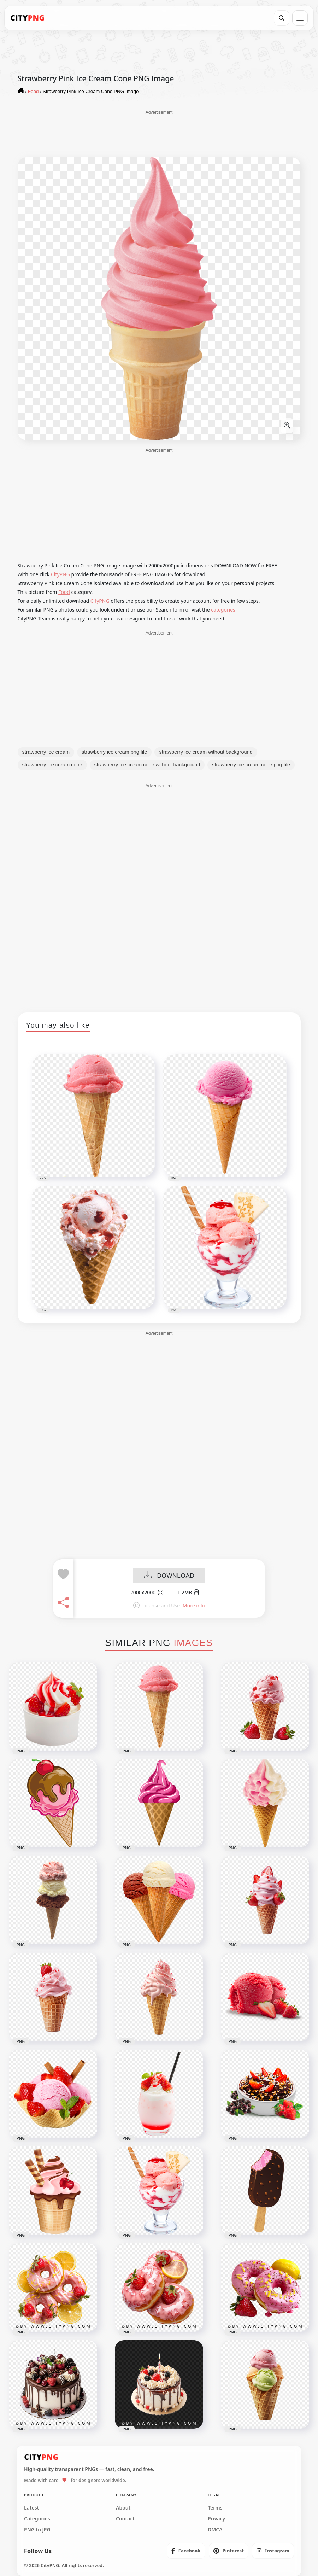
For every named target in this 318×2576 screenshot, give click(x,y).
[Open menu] (300, 18)
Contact (125, 2519)
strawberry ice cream (46, 752)
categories (223, 609)
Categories (37, 2519)
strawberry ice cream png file (114, 752)
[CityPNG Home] (27, 18)
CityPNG (60, 574)
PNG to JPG (37, 2530)
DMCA (215, 2530)
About (123, 2508)
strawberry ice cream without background (205, 752)
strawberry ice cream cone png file (251, 764)
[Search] (281, 18)
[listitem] (186, 2551)
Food (64, 592)
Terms (215, 2508)
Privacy (216, 2519)
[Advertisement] (159, 133)
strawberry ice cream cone (52, 764)
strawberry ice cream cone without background (147, 764)
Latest (31, 2508)
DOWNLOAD (169, 1575)
